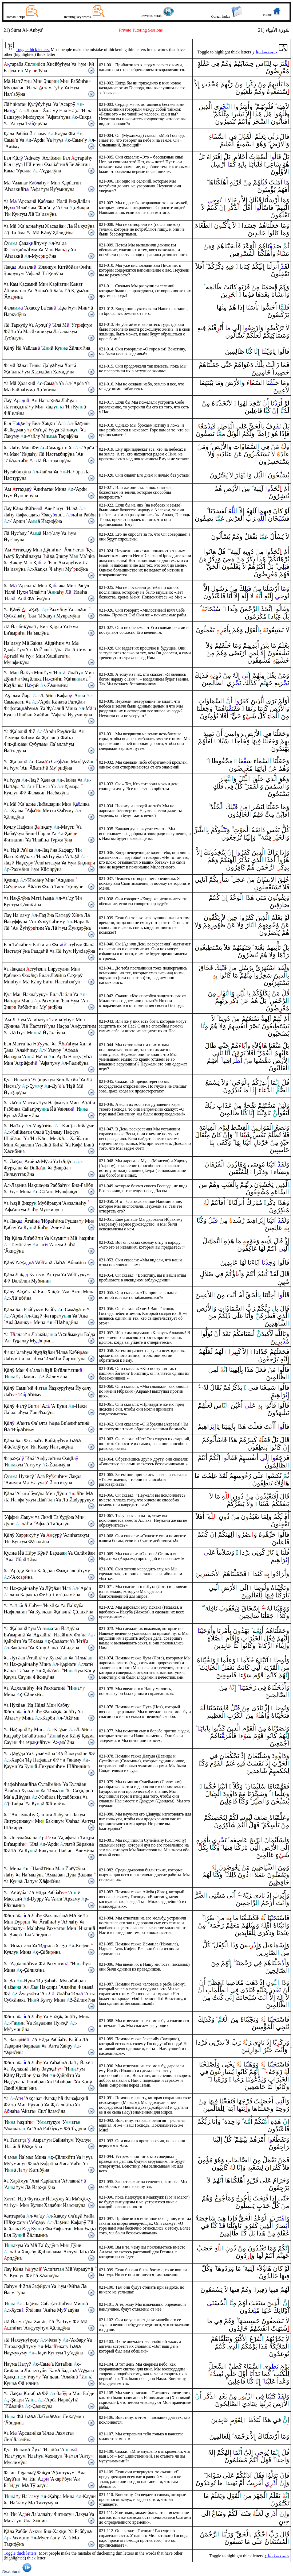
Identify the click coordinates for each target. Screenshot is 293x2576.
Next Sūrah (17, 2571)
